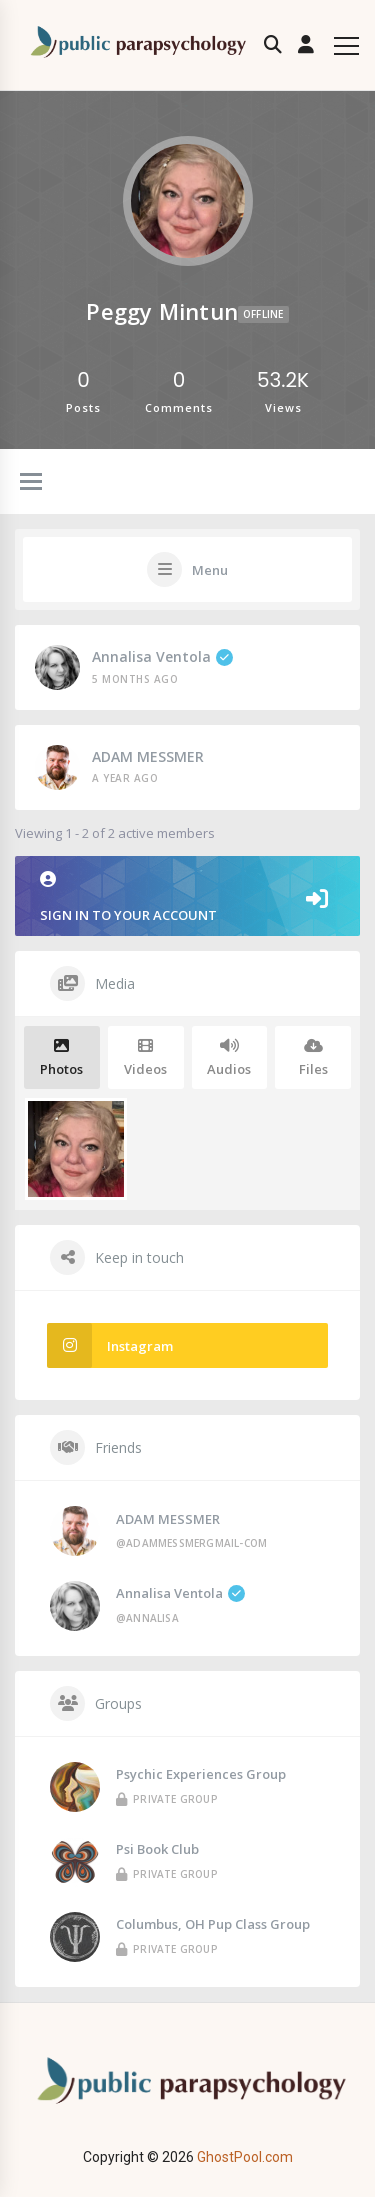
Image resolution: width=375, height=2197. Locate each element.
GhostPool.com (245, 2157)
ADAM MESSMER (148, 756)
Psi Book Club (157, 1849)
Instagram (110, 1345)
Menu (210, 570)
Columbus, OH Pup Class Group (213, 1924)
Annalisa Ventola (162, 656)
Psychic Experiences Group (201, 1774)
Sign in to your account (187, 897)
